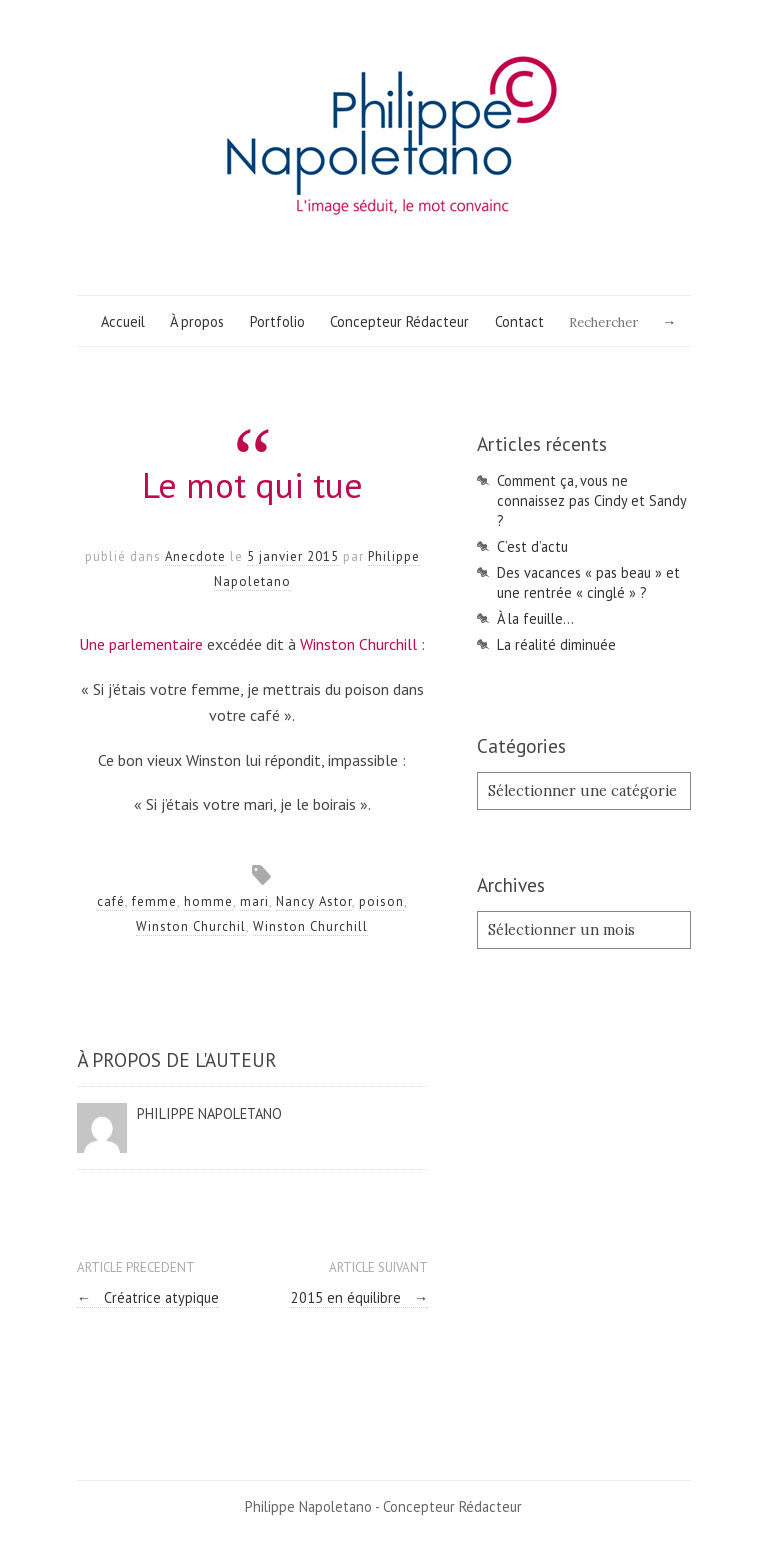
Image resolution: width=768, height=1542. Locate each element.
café (111, 901)
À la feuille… (535, 618)
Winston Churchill (358, 644)
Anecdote (195, 556)
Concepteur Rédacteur (399, 321)
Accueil (123, 321)
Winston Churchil (191, 926)
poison (381, 901)
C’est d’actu (532, 546)
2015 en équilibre (359, 1297)
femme (154, 901)
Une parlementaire (141, 644)
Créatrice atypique (148, 1297)
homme (208, 901)
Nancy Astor (314, 901)
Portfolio (277, 321)
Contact (519, 321)
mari (254, 901)
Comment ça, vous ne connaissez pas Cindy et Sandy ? (591, 500)
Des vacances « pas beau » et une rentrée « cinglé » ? (588, 582)
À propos (197, 321)
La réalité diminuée (556, 644)
